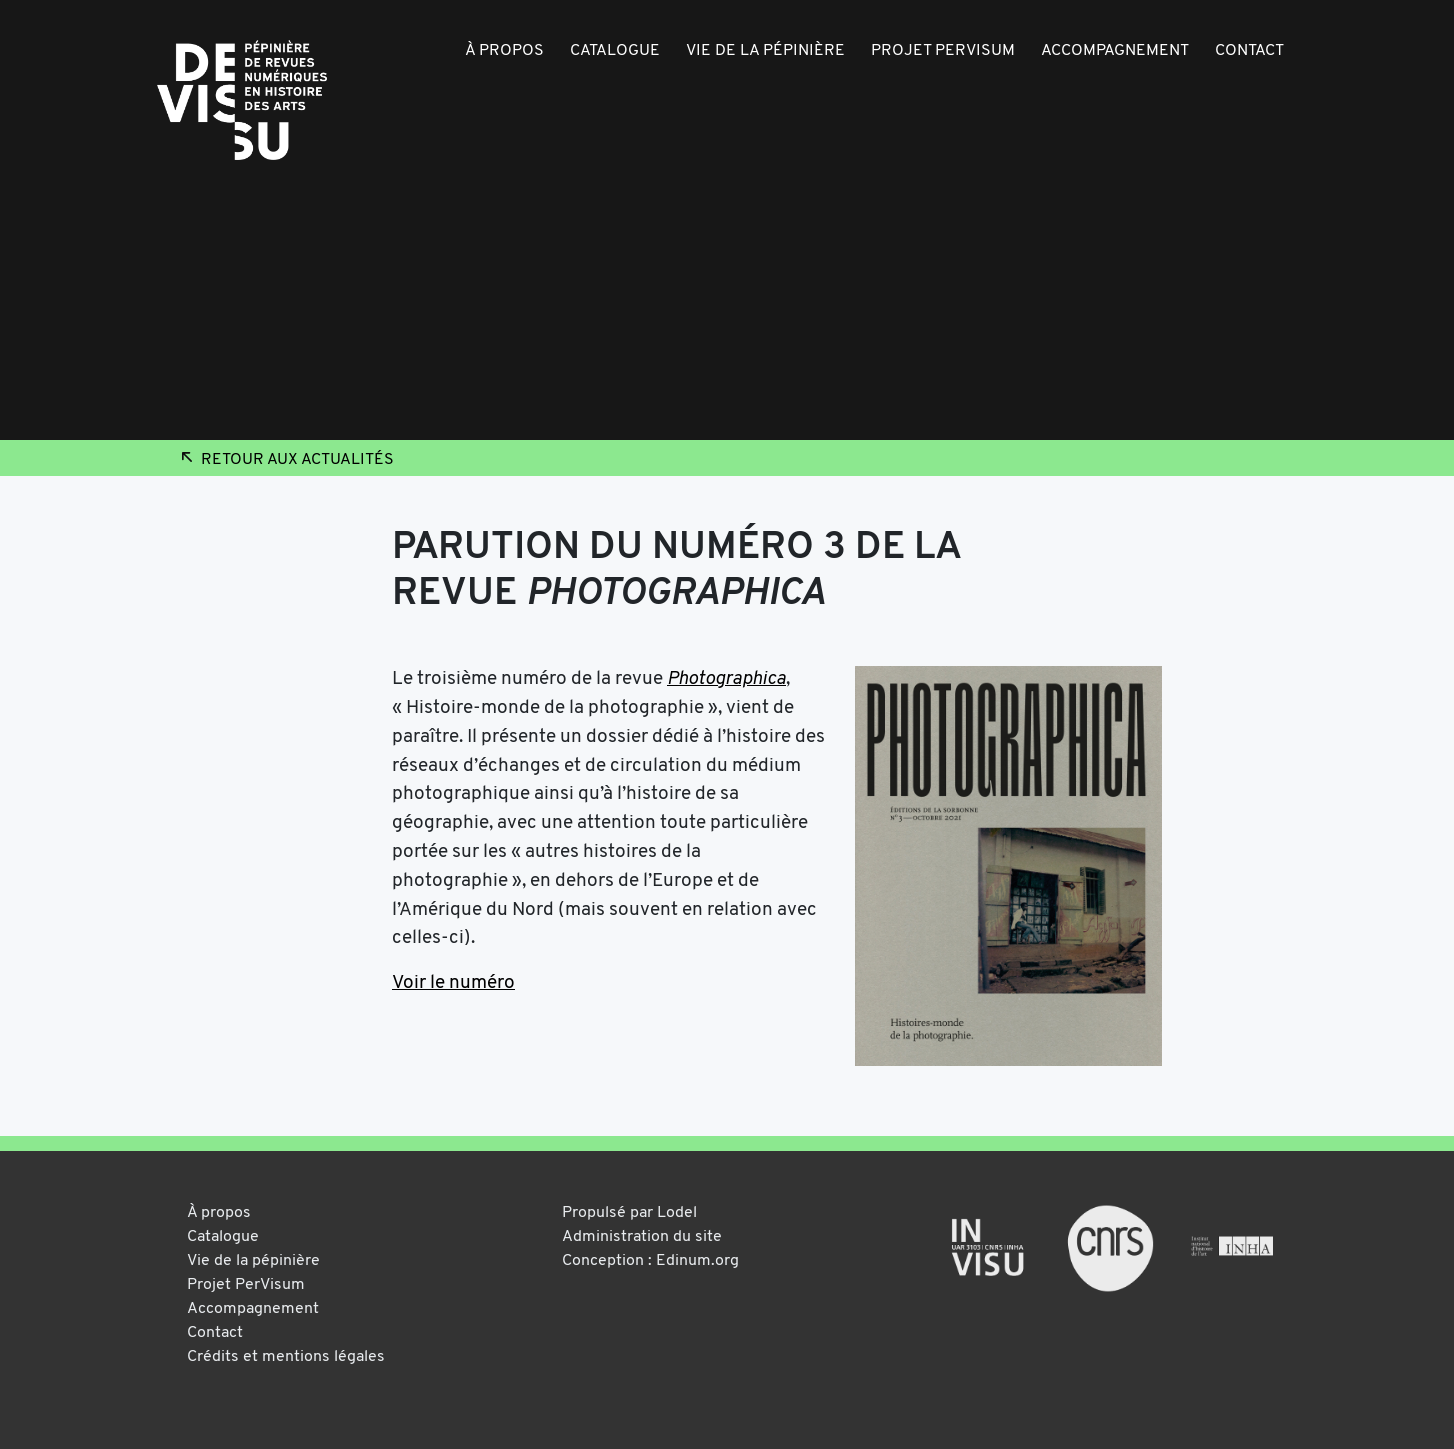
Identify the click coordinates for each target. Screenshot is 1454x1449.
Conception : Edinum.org (650, 1261)
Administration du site (642, 1237)
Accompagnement (1115, 51)
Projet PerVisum (943, 51)
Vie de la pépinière (765, 51)
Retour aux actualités (285, 460)
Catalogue (615, 51)
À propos (504, 51)
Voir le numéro (453, 983)
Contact (1249, 51)
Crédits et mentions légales (286, 1357)
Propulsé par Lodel (629, 1213)
